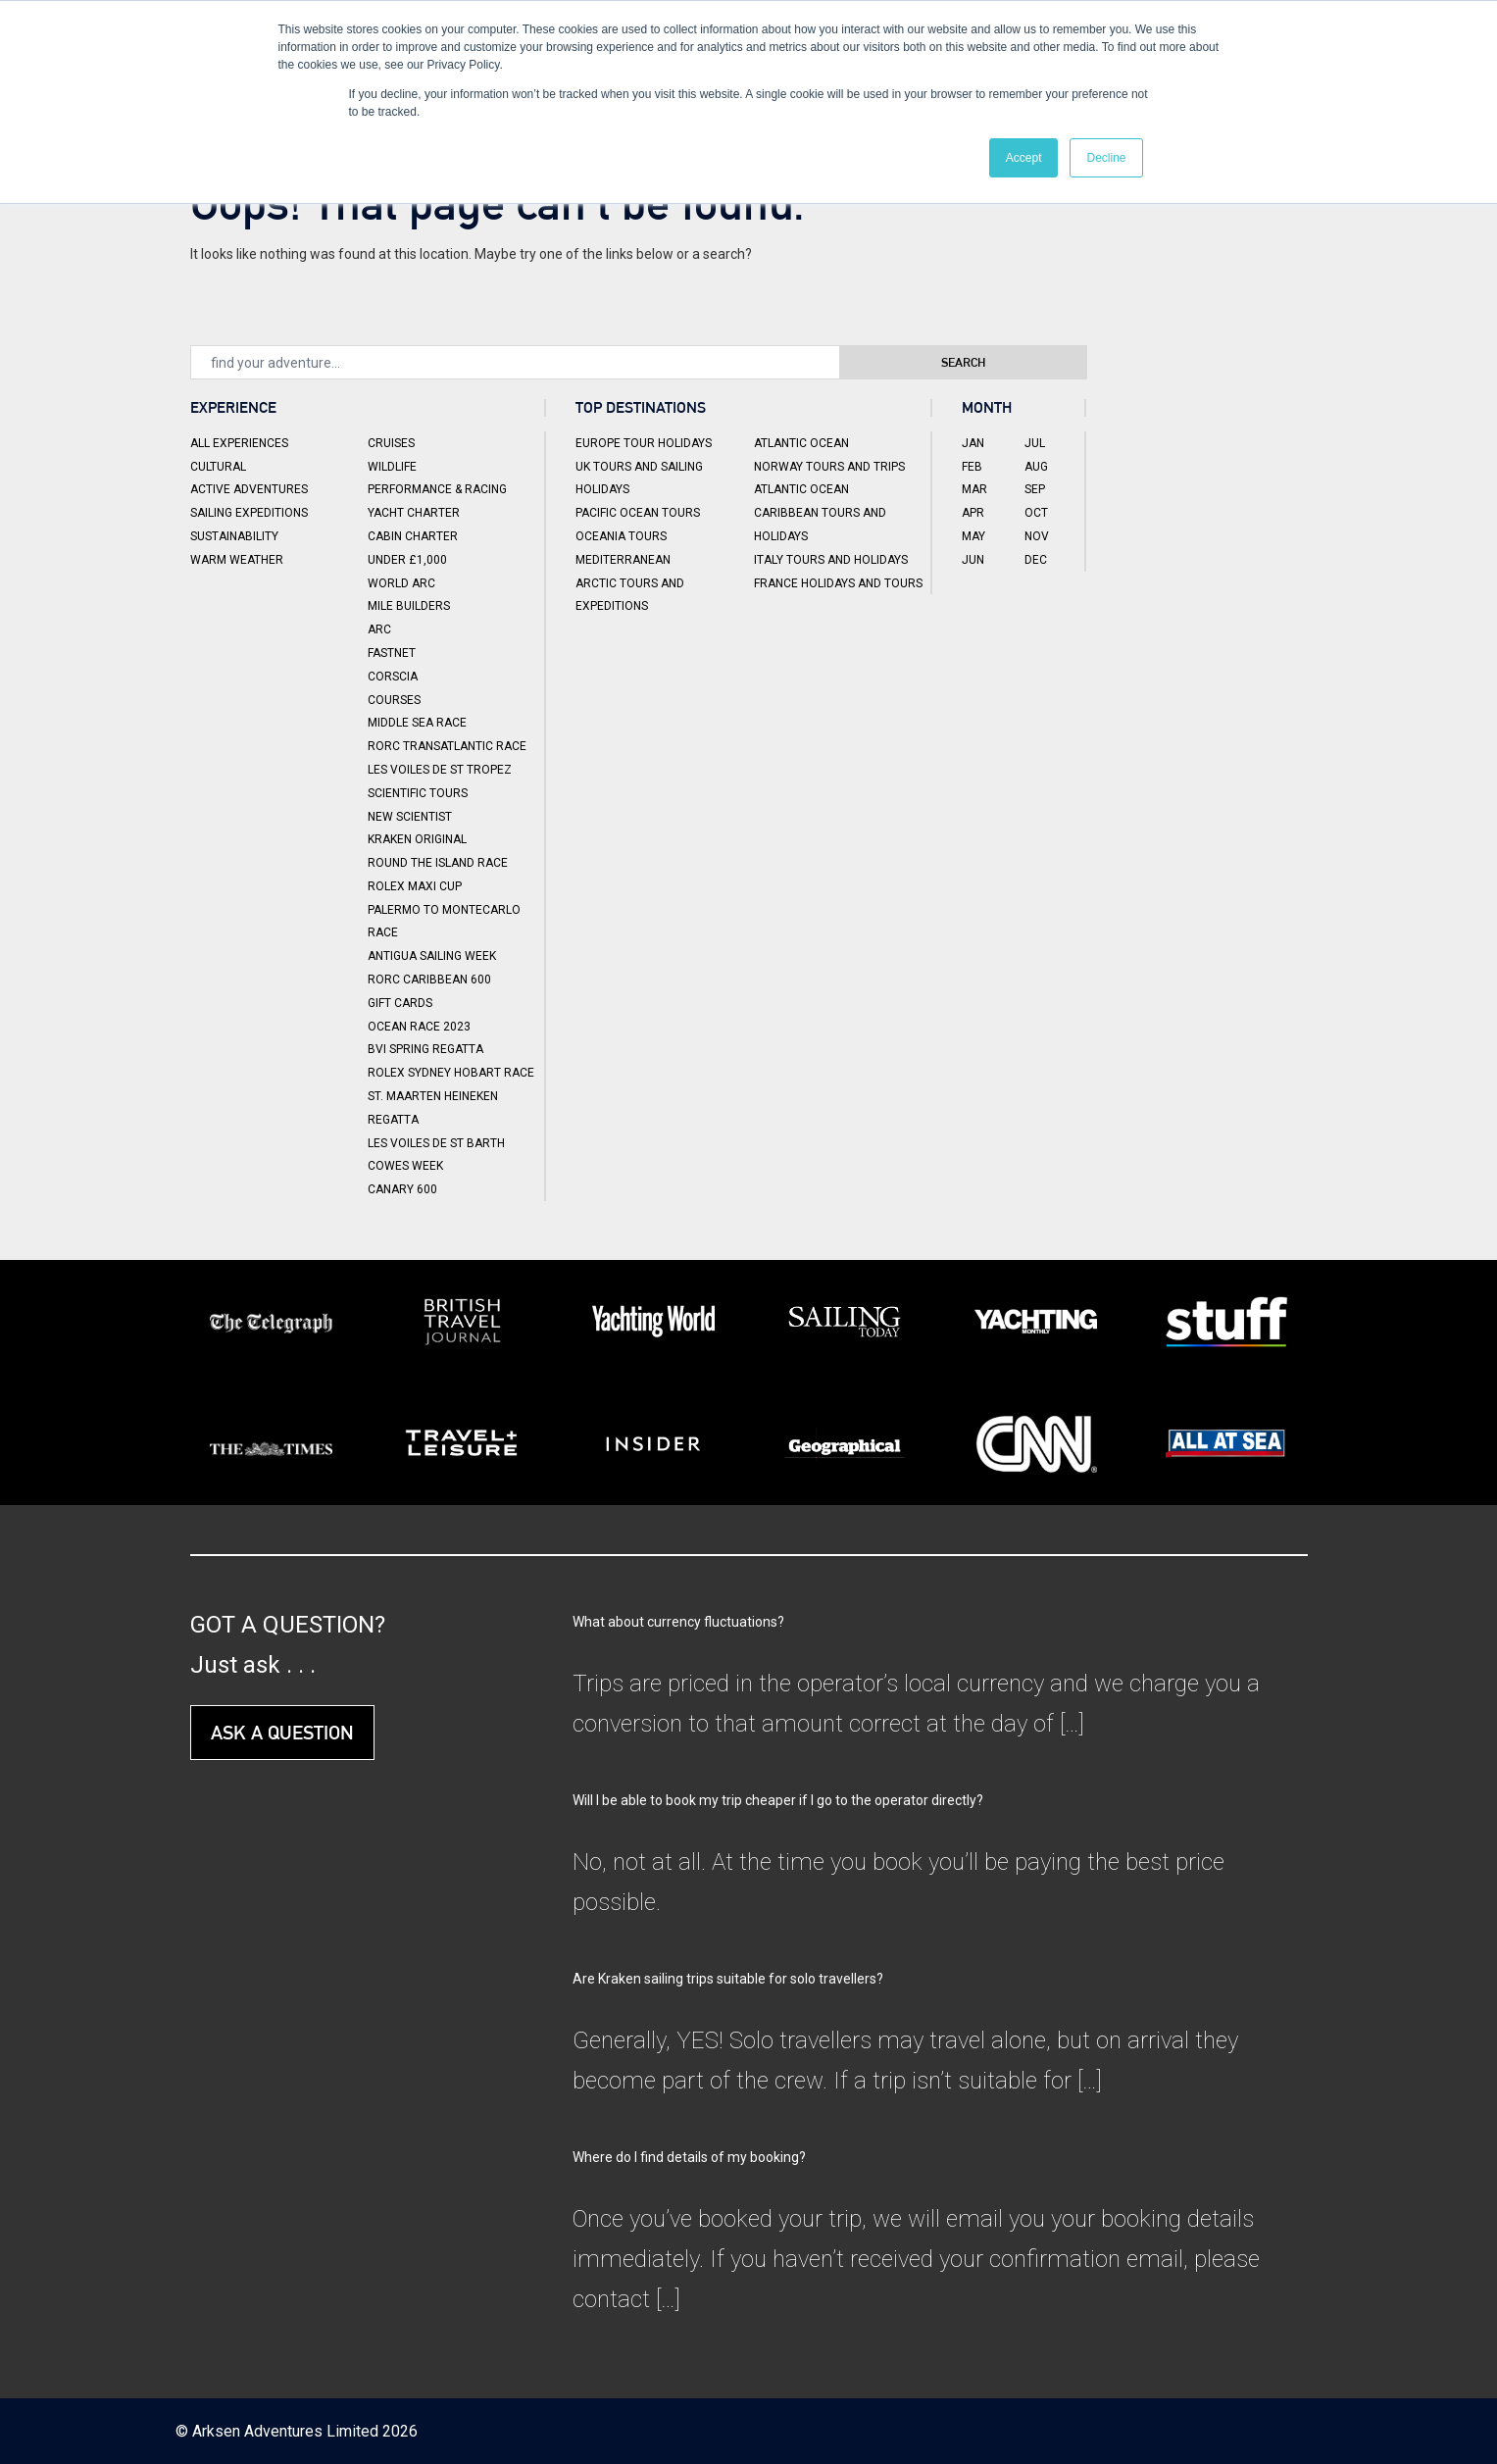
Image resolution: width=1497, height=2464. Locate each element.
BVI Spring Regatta (425, 1049)
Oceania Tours (621, 536)
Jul (1034, 443)
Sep (1034, 489)
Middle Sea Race (417, 722)
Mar (974, 489)
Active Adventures (249, 489)
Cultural (218, 467)
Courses (394, 700)
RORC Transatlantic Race (447, 746)
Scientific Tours (418, 793)
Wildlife (392, 467)
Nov (1036, 536)
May (973, 536)
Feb (972, 467)
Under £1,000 (407, 560)
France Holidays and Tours (838, 583)
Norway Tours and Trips (829, 467)
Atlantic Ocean (801, 443)
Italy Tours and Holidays (831, 560)
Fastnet (392, 653)
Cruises (391, 443)
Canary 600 (402, 1189)
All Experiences (239, 443)
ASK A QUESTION (282, 1732)
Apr (973, 513)
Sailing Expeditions (249, 513)
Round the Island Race (438, 863)
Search (995, 362)
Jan (973, 443)
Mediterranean (623, 560)
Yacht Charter (414, 513)
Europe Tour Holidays (643, 443)
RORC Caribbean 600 (429, 979)
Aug (1036, 467)
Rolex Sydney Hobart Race (451, 1073)
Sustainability (234, 536)
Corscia (393, 676)
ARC (379, 629)
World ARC (401, 583)
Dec (1035, 560)
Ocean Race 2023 (419, 1026)
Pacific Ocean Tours (637, 513)
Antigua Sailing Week (432, 956)
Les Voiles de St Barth (436, 1143)
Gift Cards (400, 1003)
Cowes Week (405, 1166)
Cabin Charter (413, 536)
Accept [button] (1024, 158)
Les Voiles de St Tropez (440, 770)
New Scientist (410, 817)
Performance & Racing (437, 489)
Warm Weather (236, 560)
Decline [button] (1105, 158)
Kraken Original (417, 839)
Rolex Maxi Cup (415, 886)
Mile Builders (409, 606)
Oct (1036, 513)
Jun (973, 560)
